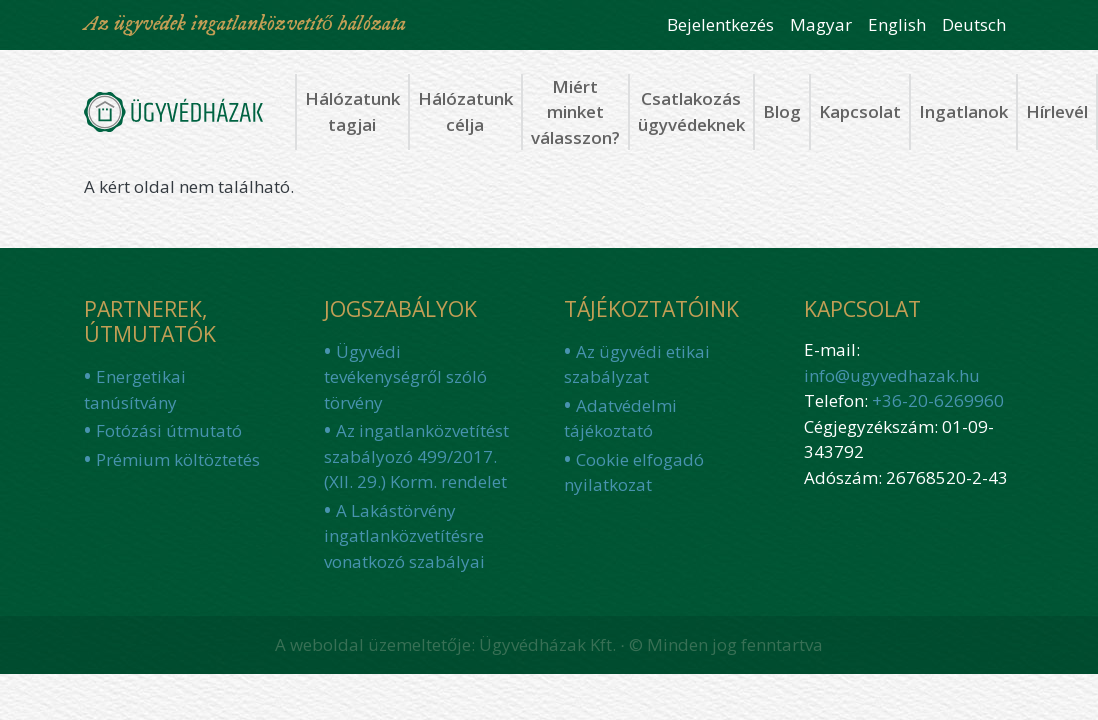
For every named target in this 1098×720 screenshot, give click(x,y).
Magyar (821, 24)
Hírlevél (1057, 111)
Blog (782, 111)
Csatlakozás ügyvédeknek (691, 111)
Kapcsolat (860, 111)
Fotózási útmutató (169, 430)
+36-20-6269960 (938, 400)
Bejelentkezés (720, 24)
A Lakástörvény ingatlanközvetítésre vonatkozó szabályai (404, 536)
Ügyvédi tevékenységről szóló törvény (405, 377)
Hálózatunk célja (465, 111)
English (897, 24)
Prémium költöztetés (178, 459)
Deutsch (974, 24)
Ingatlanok (963, 111)
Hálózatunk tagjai (352, 111)
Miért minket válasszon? (575, 112)
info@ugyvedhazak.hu (892, 375)
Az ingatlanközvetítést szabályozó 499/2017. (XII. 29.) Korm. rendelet (416, 456)
